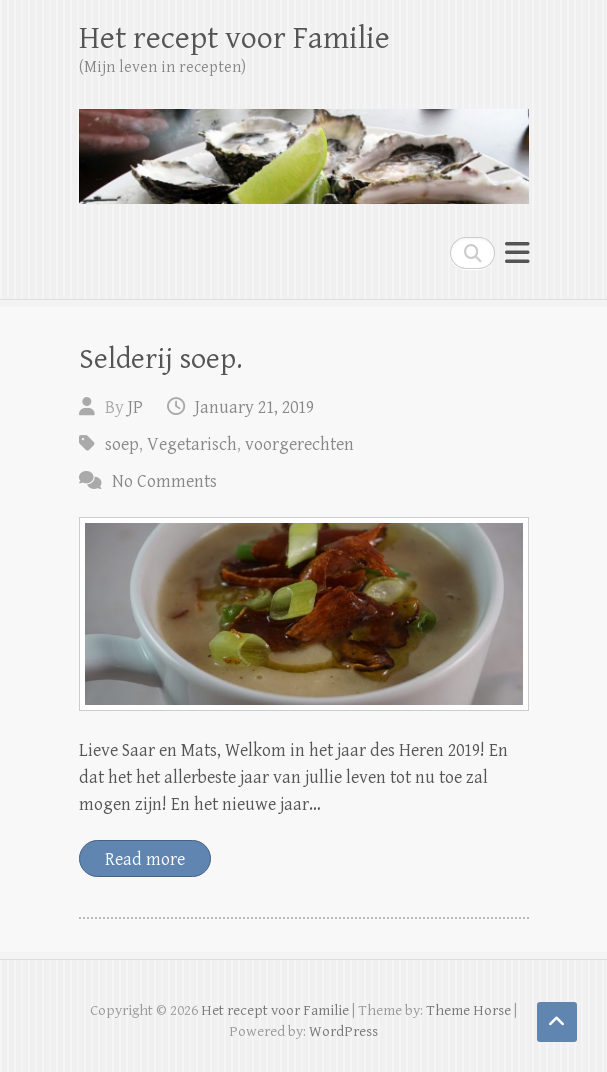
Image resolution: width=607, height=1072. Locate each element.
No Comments (164, 481)
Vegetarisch (192, 444)
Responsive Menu (517, 252)
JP (135, 407)
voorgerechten (299, 444)
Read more (145, 859)
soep (122, 444)
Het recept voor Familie (234, 38)
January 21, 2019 (254, 407)
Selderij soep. (160, 359)
